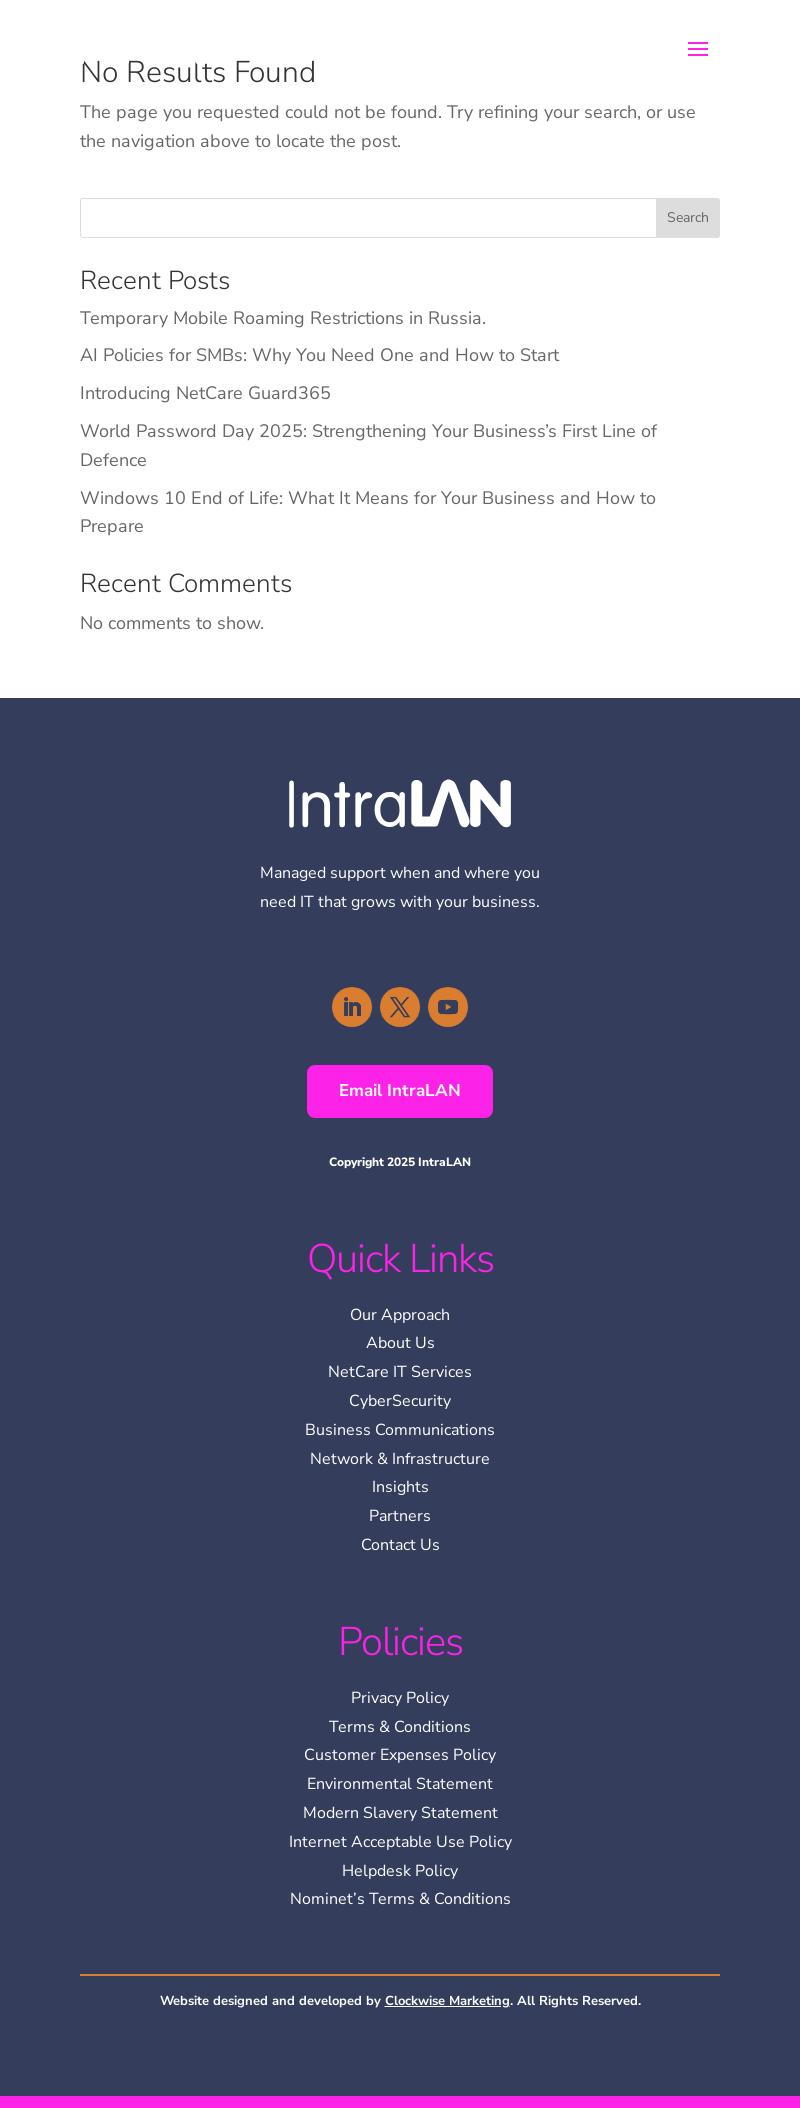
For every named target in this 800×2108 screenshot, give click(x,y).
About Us (400, 1343)
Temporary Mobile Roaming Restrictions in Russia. (283, 318)
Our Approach (400, 1315)
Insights (400, 1487)
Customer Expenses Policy (400, 1755)
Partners (400, 1516)
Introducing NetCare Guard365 (205, 393)
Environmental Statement (400, 1784)
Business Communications (400, 1430)
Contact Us (400, 1545)
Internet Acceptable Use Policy (400, 1842)
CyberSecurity (400, 1401)
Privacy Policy (400, 1698)
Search (688, 217)
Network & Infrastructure (400, 1459)
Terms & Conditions (400, 1727)
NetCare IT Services (400, 1372)
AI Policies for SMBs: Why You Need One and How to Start (319, 355)
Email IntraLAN (400, 1090)
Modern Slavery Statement (400, 1813)
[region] (540, 1963)
